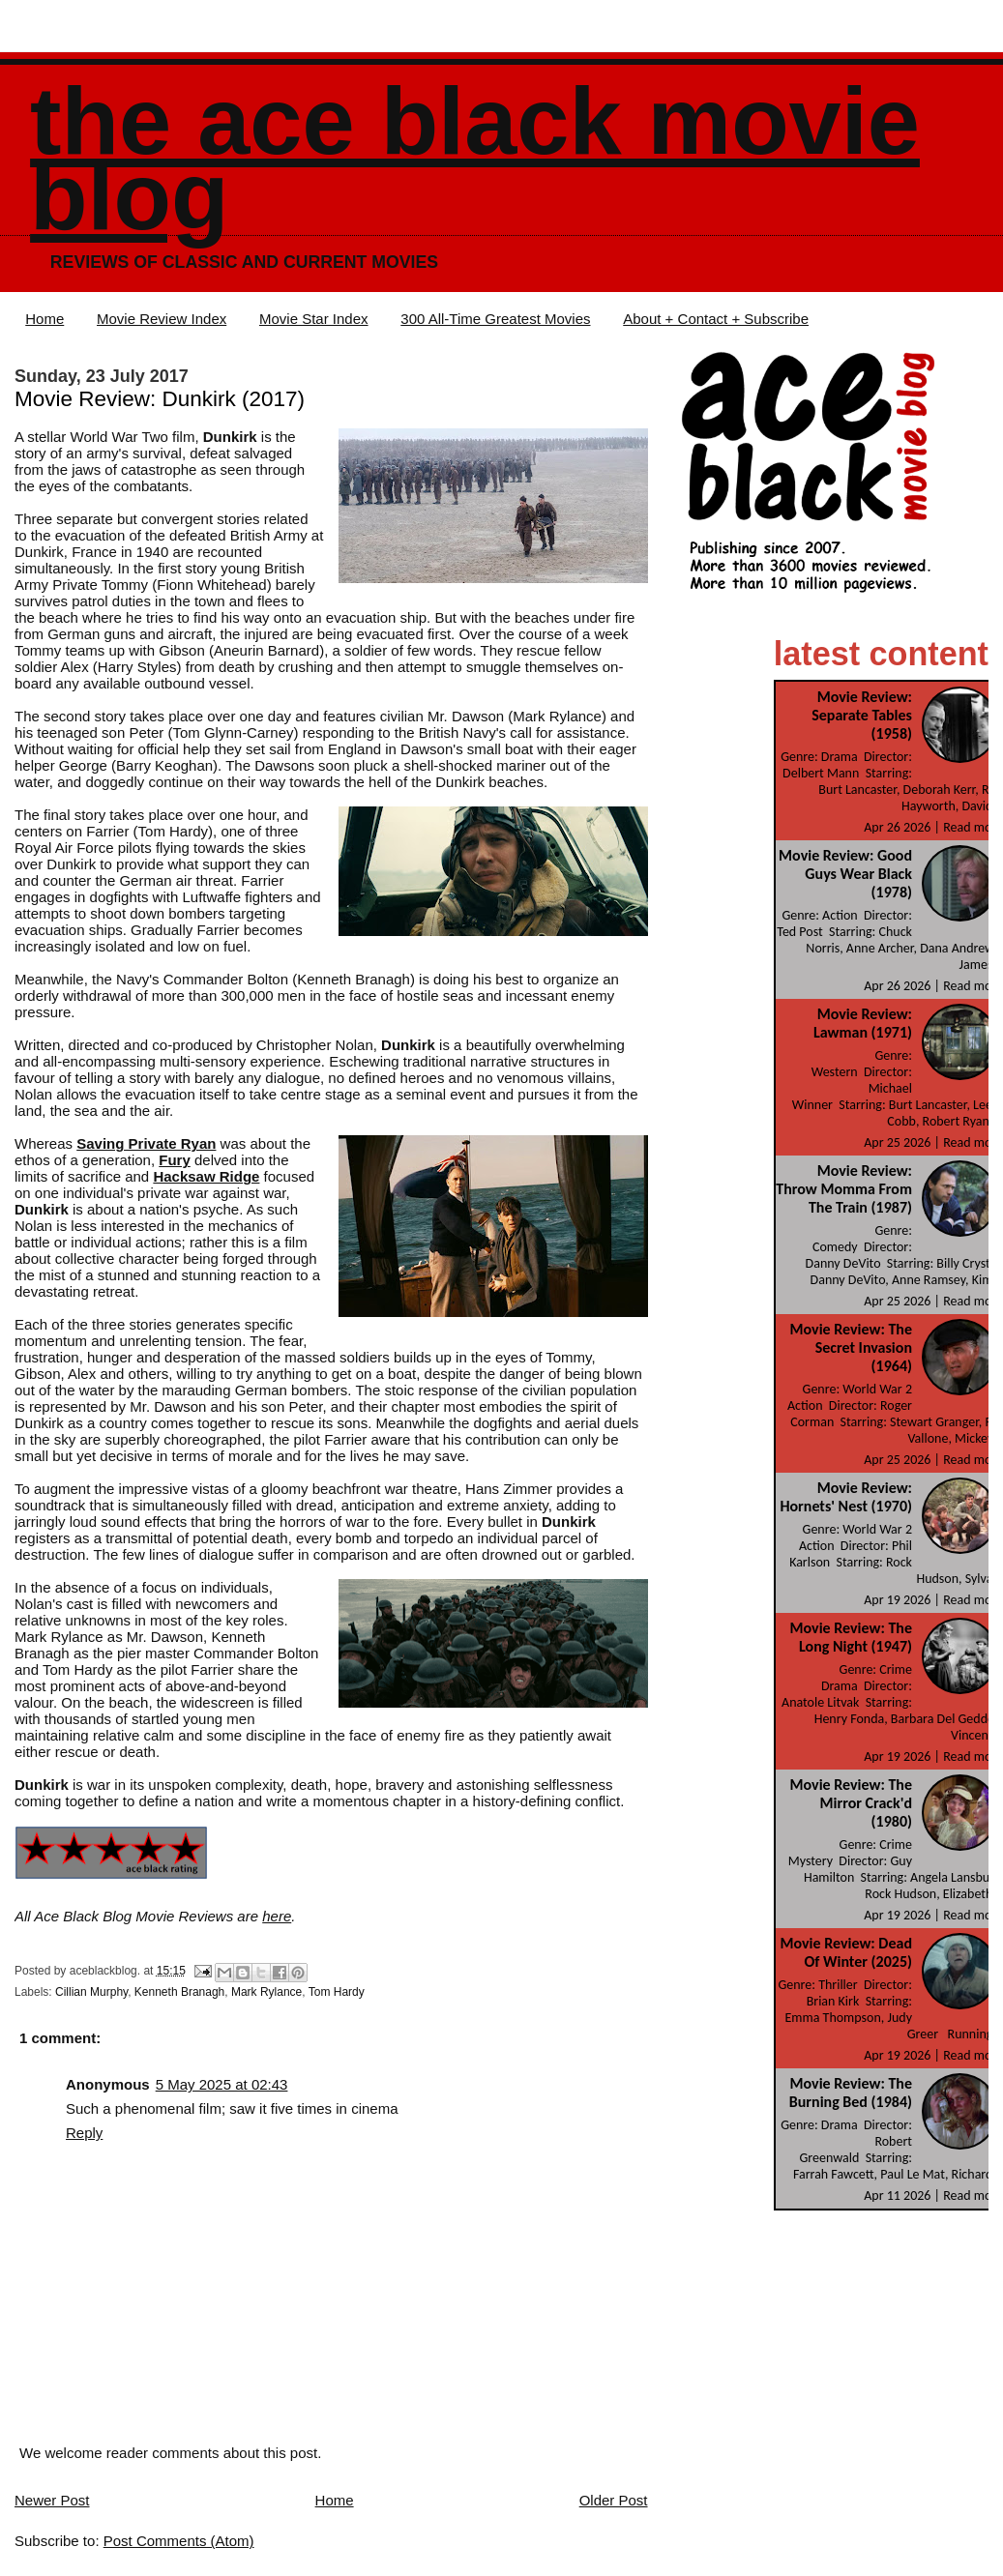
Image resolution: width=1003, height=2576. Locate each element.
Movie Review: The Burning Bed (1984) (850, 2092)
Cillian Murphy (91, 1992)
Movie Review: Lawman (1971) (862, 1023)
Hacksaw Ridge (206, 1176)
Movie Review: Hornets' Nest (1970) (846, 1496)
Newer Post (52, 2500)
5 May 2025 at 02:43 (222, 2084)
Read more (973, 827)
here (276, 1916)
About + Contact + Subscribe (716, 318)
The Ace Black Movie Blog (475, 159)
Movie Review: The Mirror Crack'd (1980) (851, 1802)
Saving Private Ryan (146, 1143)
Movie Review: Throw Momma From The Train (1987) (844, 1188)
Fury (175, 1160)
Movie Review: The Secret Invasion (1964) (851, 1347)
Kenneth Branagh (179, 1992)
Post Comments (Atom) (178, 2540)
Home (44, 318)
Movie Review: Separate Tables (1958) (861, 715)
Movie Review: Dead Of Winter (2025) (846, 1952)
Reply (84, 2132)
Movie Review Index (161, 318)
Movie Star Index (314, 318)
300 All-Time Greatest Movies (495, 318)
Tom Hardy (337, 1992)
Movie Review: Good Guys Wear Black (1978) (845, 873)
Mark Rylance (266, 1992)
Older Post (613, 2500)
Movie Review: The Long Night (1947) (851, 1637)
